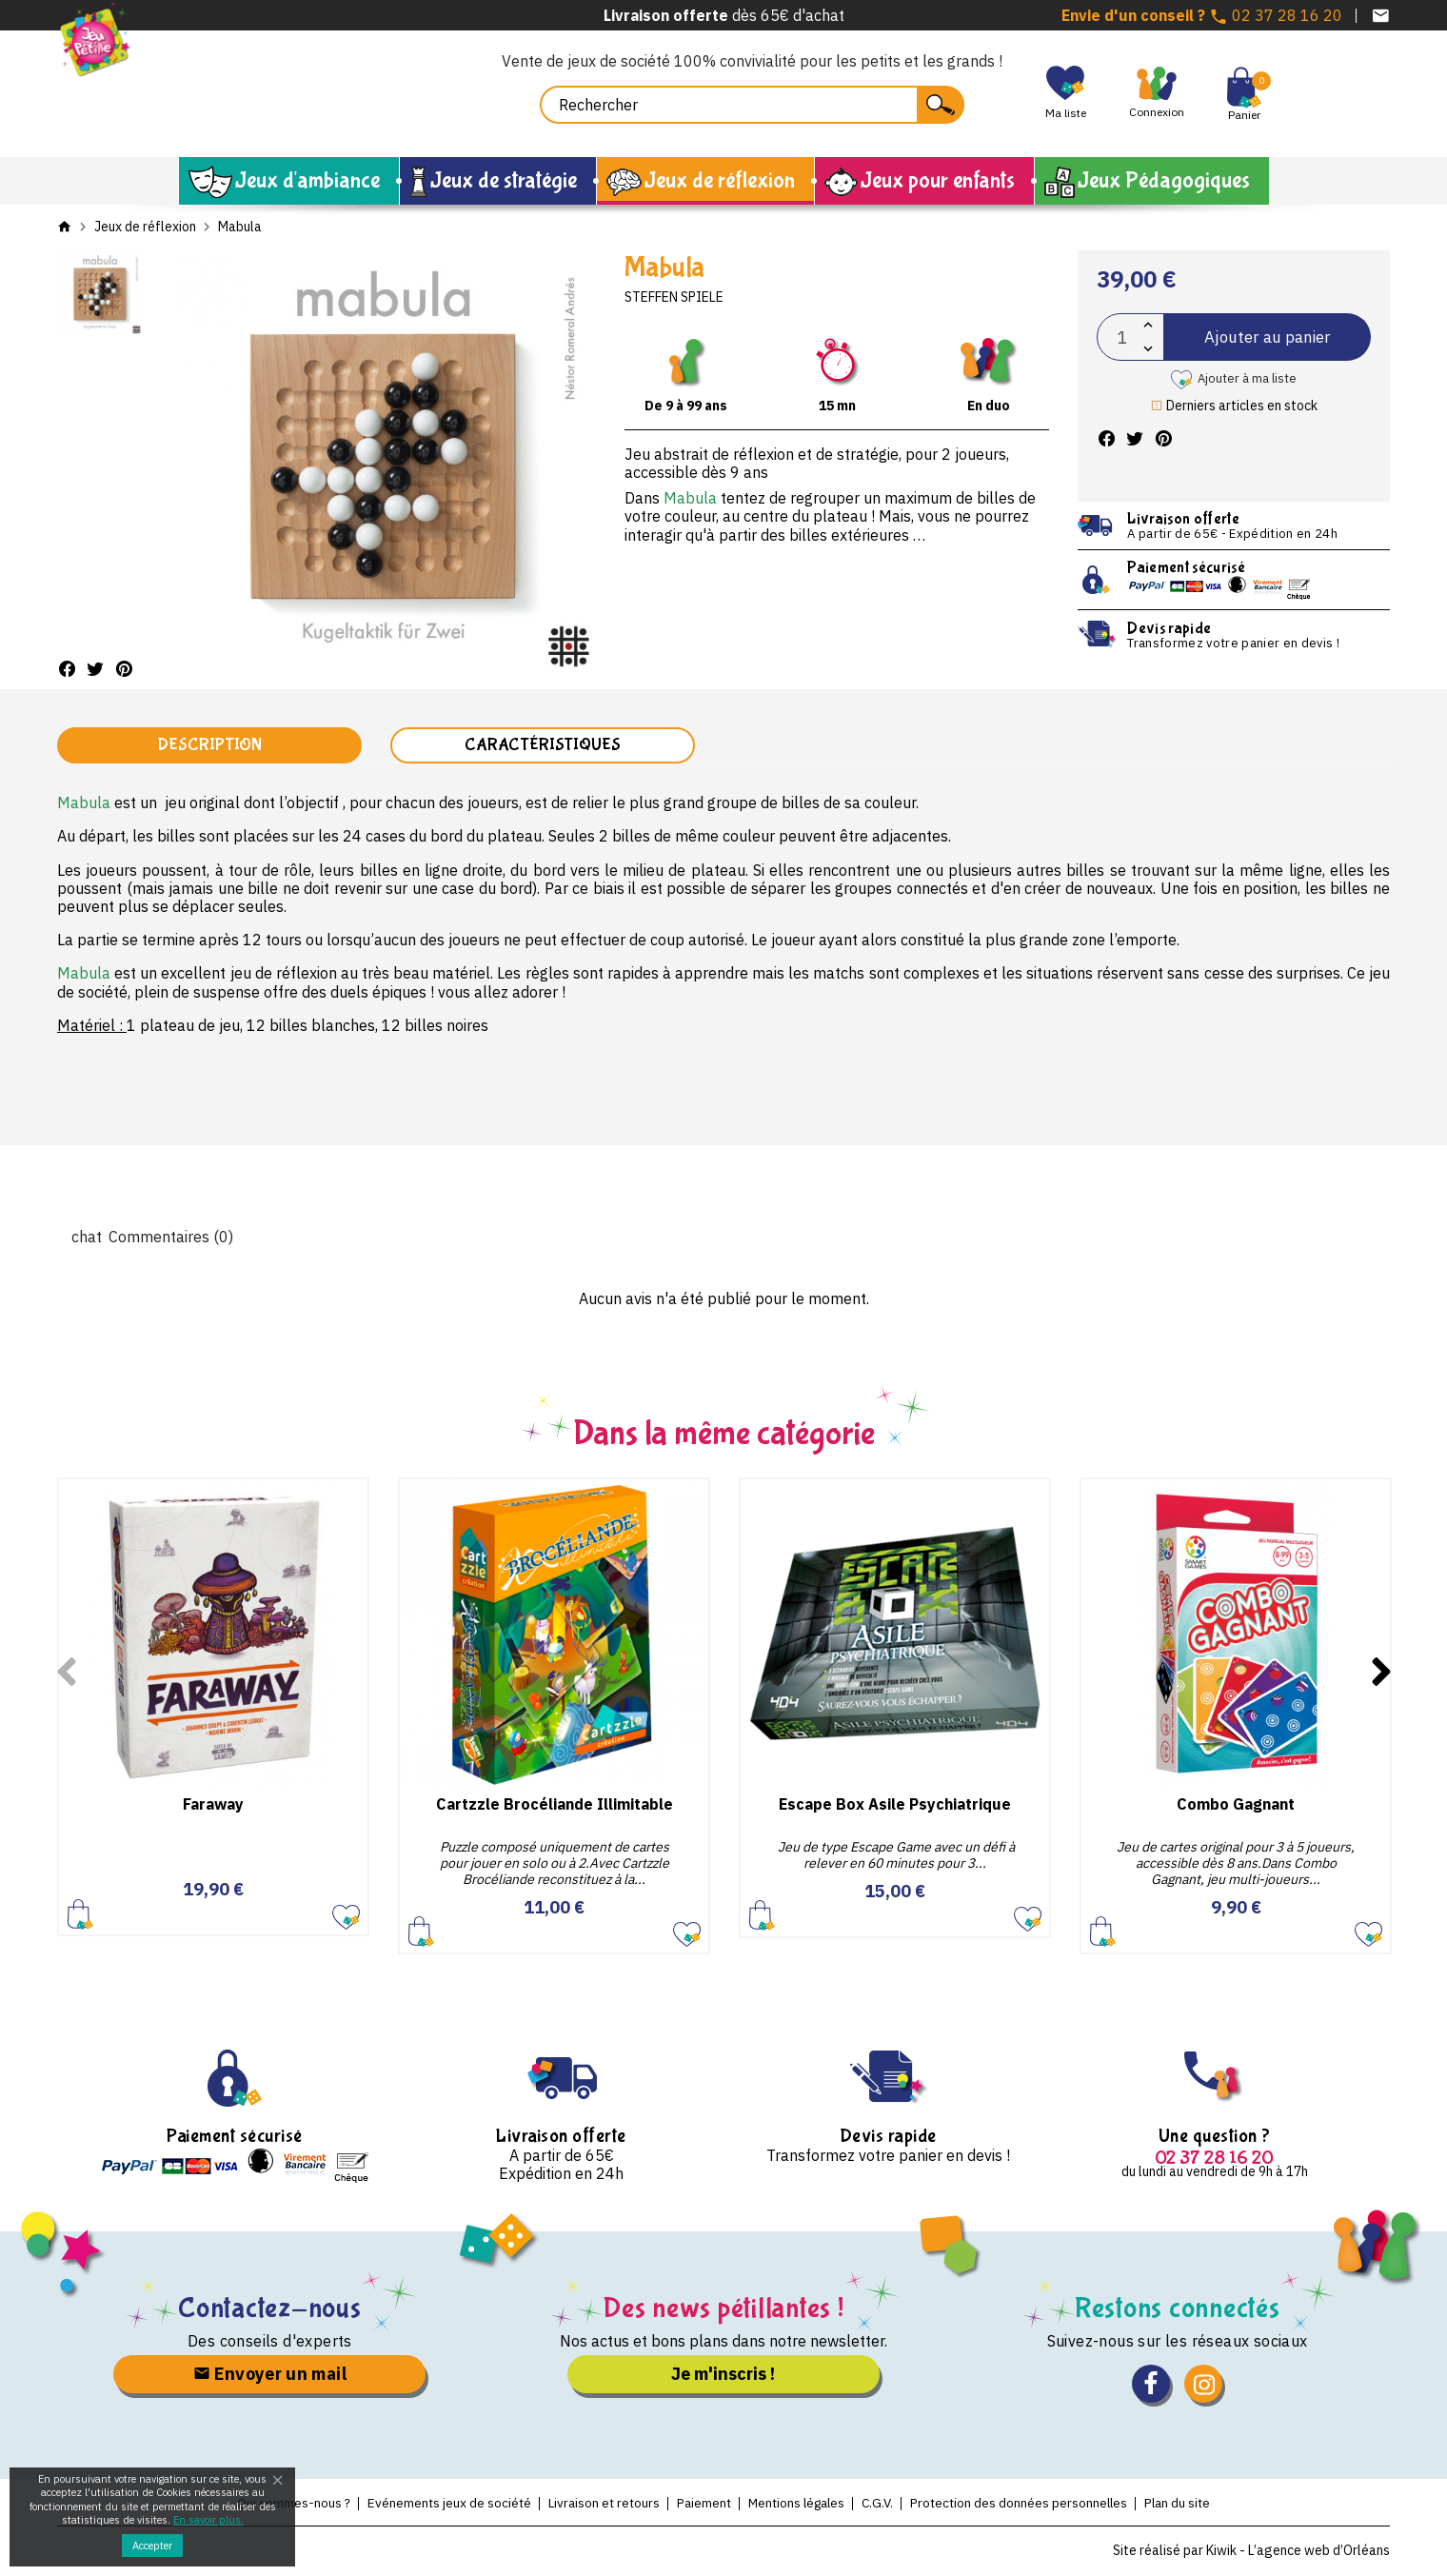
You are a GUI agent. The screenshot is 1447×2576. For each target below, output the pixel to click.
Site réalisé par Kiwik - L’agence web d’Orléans (1251, 2552)
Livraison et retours (582, 2503)
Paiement (698, 2503)
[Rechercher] (752, 105)
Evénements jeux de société (402, 2503)
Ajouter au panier (1267, 336)
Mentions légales (807, 2503)
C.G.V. (902, 2503)
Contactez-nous (270, 2309)
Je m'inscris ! (723, 2375)
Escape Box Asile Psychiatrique (895, 1805)
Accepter (152, 2545)
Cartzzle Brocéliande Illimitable (554, 1805)
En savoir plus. (208, 2519)
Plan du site (1253, 2503)
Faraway (213, 1805)
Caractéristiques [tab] (543, 746)
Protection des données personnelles (1067, 2503)
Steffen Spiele (674, 297)
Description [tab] (209, 746)
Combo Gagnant (1236, 1805)
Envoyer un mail (269, 2375)
